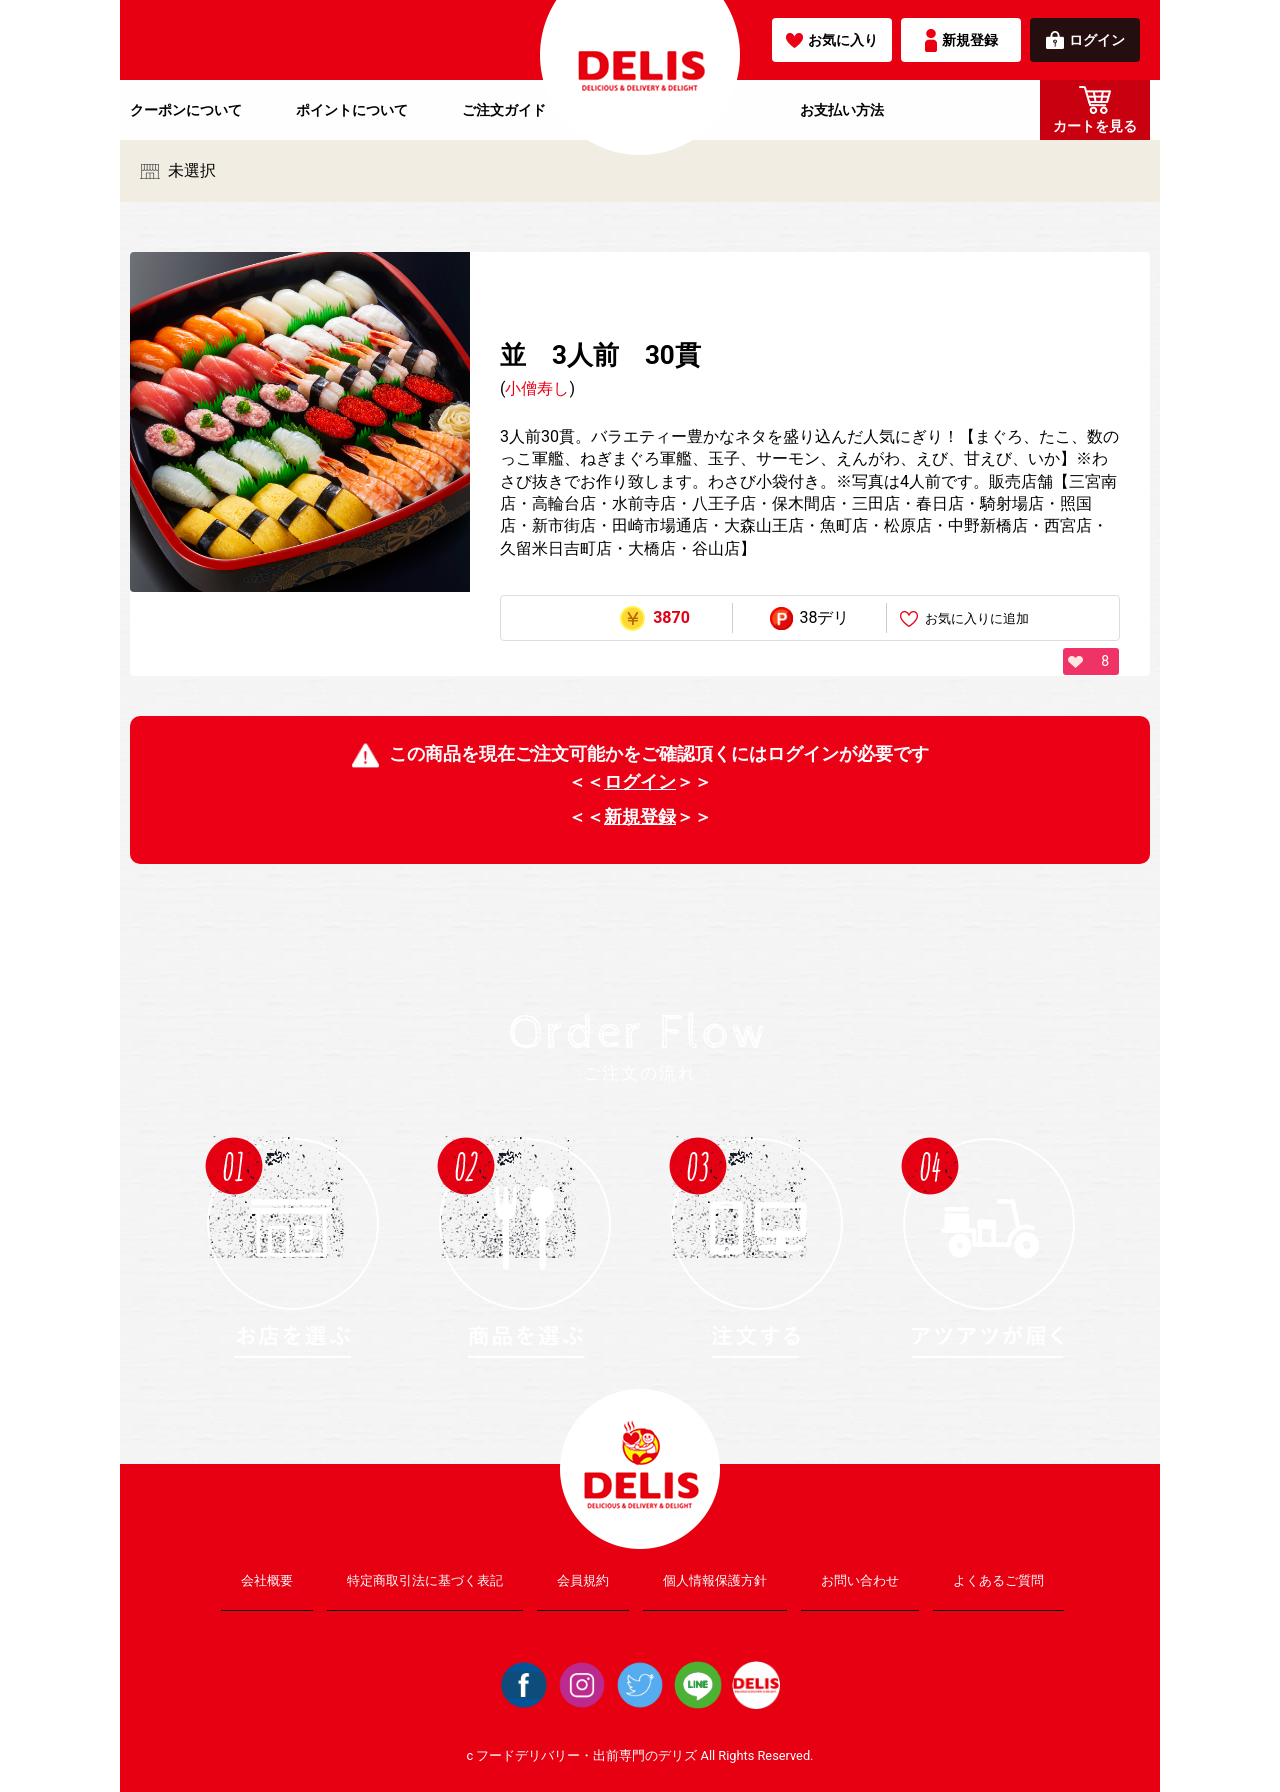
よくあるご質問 (998, 1580)
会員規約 (583, 1580)
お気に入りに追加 (964, 619)
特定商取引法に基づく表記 (425, 1580)
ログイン (1085, 40)
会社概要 (267, 1580)
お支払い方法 (842, 110)
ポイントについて (352, 110)
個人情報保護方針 (715, 1580)
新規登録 (961, 40)
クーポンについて (186, 110)
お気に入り (832, 40)
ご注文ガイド (504, 110)
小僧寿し (537, 388)
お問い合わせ (860, 1580)
